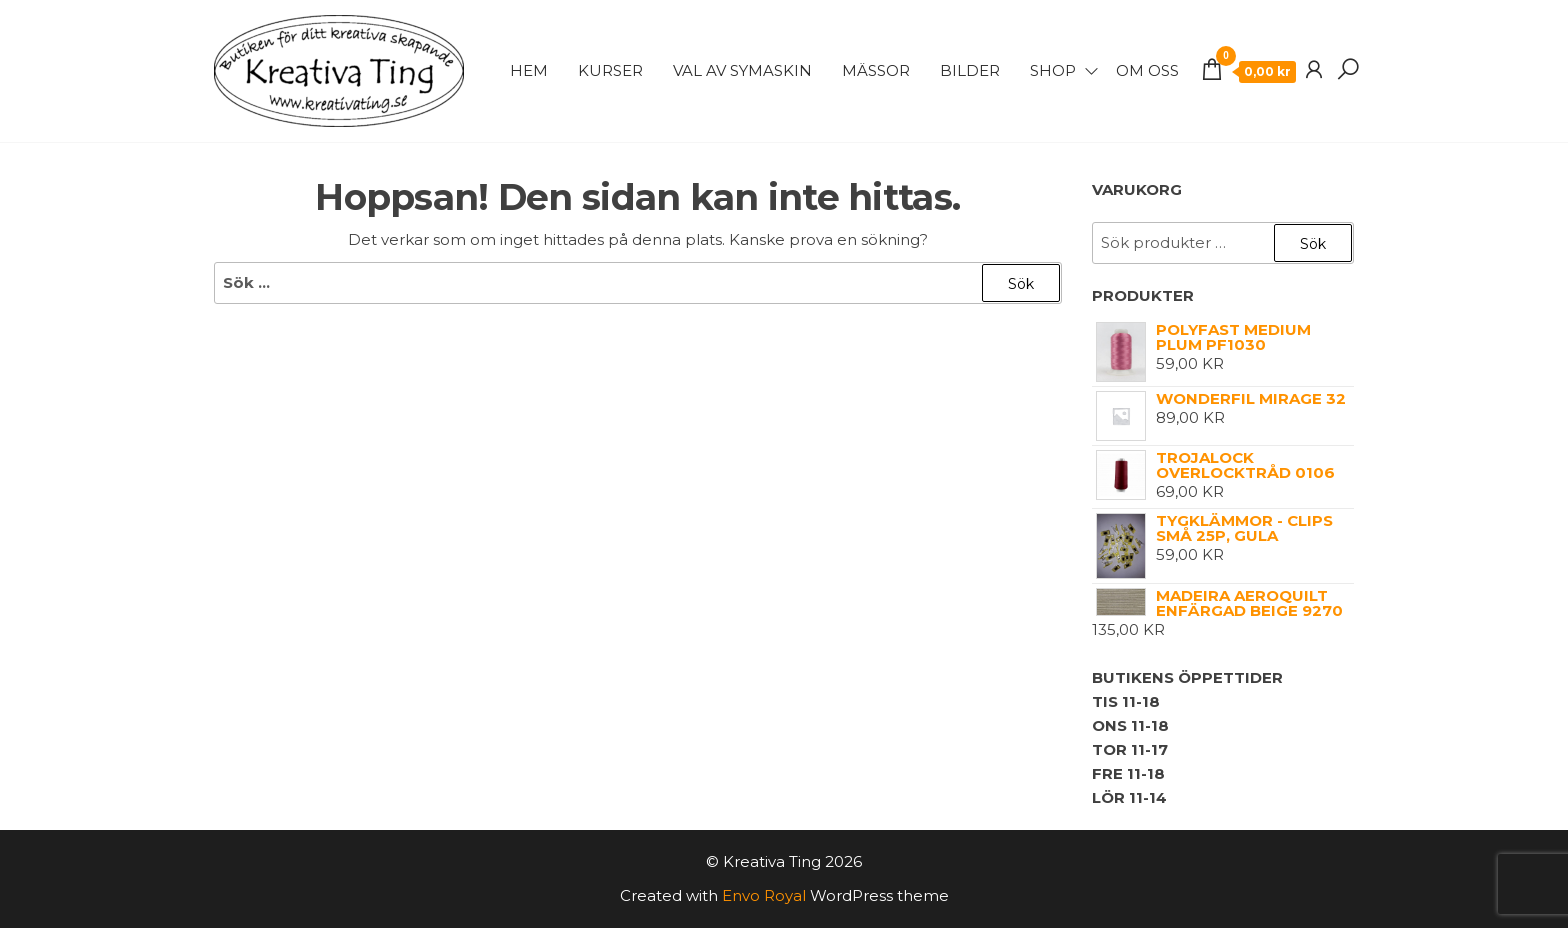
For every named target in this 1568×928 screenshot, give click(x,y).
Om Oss (1147, 70)
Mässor (876, 70)
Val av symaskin (742, 70)
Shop (1053, 70)
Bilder (970, 70)
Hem (529, 70)
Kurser (610, 70)
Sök (1313, 244)
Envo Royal (764, 895)
